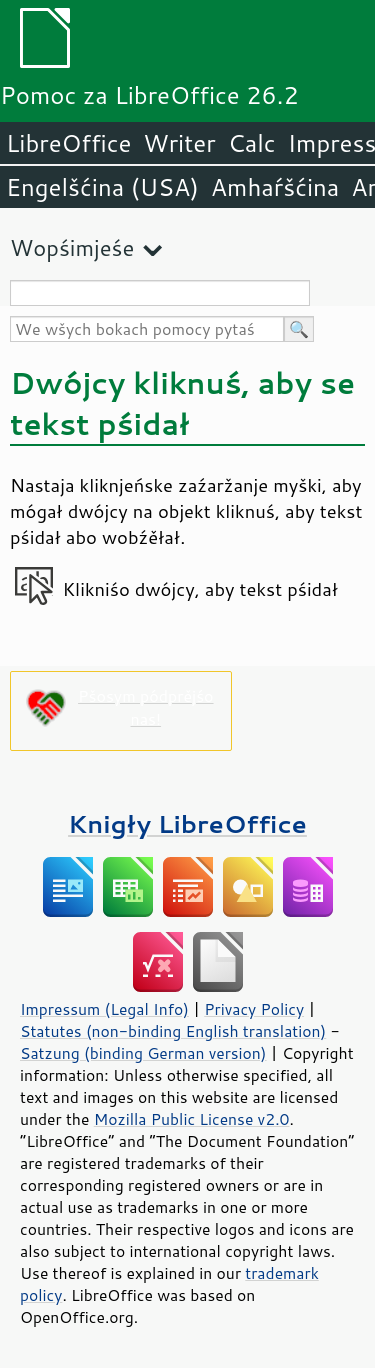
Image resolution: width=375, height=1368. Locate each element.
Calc (252, 143)
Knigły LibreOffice (187, 823)
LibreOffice (68, 143)
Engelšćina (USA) (102, 187)
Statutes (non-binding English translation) (173, 1031)
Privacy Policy (254, 1009)
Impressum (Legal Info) (104, 1009)
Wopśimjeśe (72, 247)
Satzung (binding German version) (143, 1053)
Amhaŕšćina (275, 187)
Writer (179, 143)
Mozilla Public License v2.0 (192, 1119)
